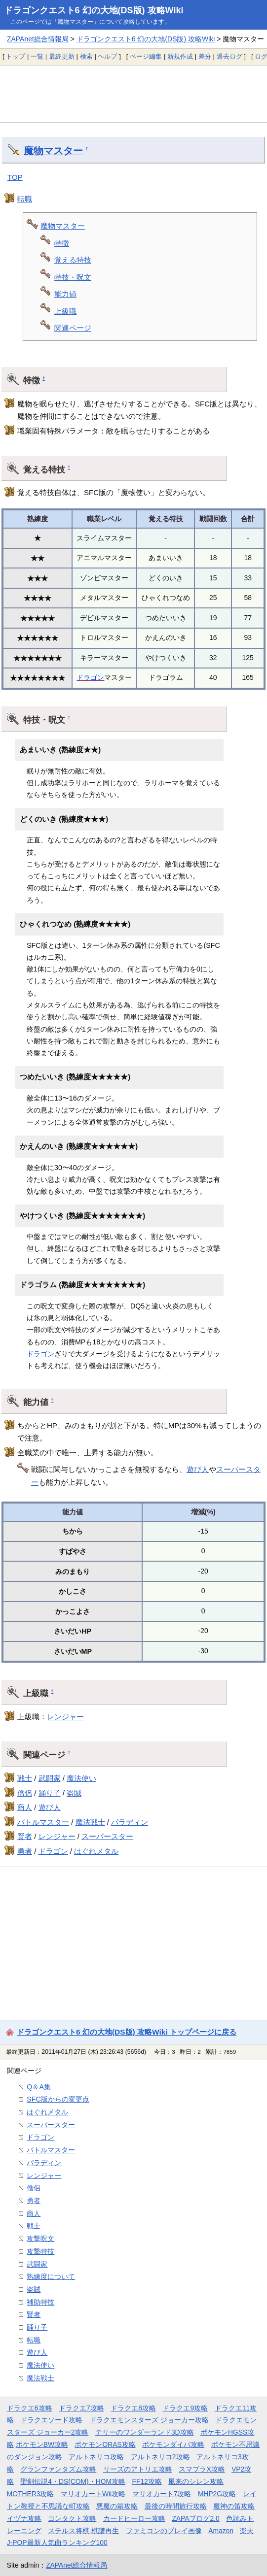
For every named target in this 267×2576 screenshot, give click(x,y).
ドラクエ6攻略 (29, 2408)
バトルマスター (43, 1822)
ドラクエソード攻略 (51, 2420)
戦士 (24, 1778)
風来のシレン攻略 (196, 2481)
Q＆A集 (39, 2087)
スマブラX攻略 (202, 2469)
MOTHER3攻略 (30, 2494)
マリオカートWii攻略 (93, 2494)
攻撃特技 (40, 2251)
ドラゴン (90, 677)
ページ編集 (146, 56)
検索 (86, 56)
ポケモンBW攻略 (42, 2444)
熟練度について (51, 2276)
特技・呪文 (72, 277)
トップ (15, 56)
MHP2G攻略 (217, 2494)
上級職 (65, 311)
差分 (204, 56)
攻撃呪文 (40, 2238)
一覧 (37, 56)
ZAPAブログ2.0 (195, 2518)
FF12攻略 (147, 2481)
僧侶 (24, 1793)
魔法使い (81, 1778)
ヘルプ (107, 56)
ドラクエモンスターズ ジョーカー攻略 (149, 2420)
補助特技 (40, 2302)
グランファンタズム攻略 (58, 2469)
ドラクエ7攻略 (81, 2408)
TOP (15, 177)
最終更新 (62, 56)
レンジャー (65, 1716)
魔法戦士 (90, 1822)
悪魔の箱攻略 (117, 2506)
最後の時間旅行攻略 (176, 2506)
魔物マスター (53, 150)
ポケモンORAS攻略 (105, 2444)
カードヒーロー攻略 (134, 2518)
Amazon (220, 2531)
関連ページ (72, 328)
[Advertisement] (133, 93)
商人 (24, 1807)
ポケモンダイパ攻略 (173, 2444)
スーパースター (107, 1836)
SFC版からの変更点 (58, 2099)
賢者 (24, 1836)
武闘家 (49, 1778)
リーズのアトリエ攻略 (137, 2469)
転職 (24, 199)
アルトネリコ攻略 (96, 2457)
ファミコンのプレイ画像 (164, 2531)
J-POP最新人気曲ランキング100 (57, 2542)
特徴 (61, 243)
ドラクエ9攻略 (185, 2408)
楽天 (247, 2531)
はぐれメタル (96, 1851)
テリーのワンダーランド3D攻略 (144, 2432)
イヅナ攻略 (24, 2518)
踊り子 (49, 1793)
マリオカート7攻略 (161, 2494)
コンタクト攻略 (72, 2518)
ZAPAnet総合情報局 (38, 39)
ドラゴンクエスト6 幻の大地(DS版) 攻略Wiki (94, 10)
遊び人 (198, 1469)
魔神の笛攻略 (234, 2506)
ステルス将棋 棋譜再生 (83, 2531)
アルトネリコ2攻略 (160, 2457)
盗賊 (74, 1793)
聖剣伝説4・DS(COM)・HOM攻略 (72, 2481)
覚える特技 (72, 260)
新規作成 (180, 56)
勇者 (24, 1851)
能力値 (65, 294)
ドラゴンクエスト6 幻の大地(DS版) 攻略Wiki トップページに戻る (126, 2032)
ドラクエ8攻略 (133, 2408)
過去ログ (229, 56)
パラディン (129, 1822)
